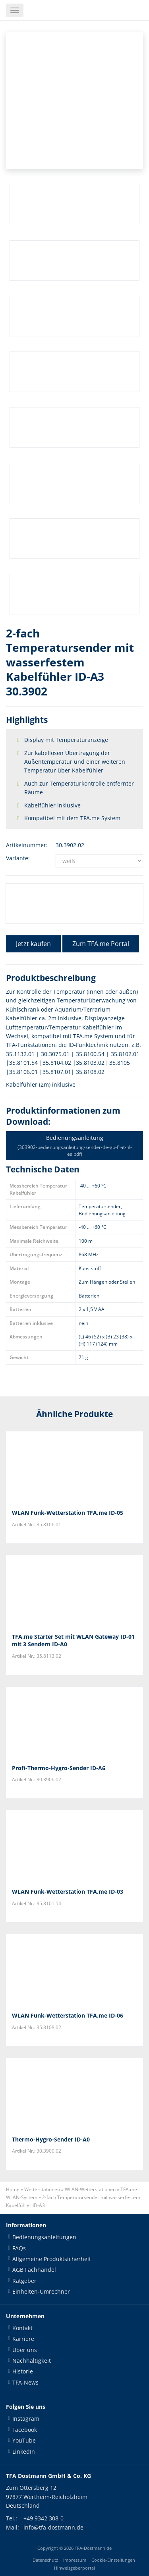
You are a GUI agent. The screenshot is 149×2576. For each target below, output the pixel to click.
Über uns (24, 2350)
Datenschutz (45, 2560)
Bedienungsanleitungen (44, 2237)
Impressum (74, 2560)
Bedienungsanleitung (74, 1145)
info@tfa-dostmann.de (53, 2527)
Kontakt (22, 2328)
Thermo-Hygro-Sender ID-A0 (51, 2139)
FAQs (19, 2248)
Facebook (24, 2429)
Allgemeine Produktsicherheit (51, 2259)
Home (12, 2189)
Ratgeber (24, 2280)
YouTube (24, 2440)
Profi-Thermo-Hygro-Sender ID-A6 (58, 1768)
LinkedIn (23, 2451)
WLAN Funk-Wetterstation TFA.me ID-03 (67, 1891)
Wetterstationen (42, 2189)
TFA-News (25, 2382)
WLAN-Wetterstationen (90, 2189)
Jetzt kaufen (33, 943)
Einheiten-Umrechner (41, 2291)
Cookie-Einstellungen (113, 2560)
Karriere (23, 2338)
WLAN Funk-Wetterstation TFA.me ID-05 (67, 1512)
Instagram (25, 2418)
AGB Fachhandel (34, 2269)
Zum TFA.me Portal (100, 943)
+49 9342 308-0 (43, 2518)
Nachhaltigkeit (31, 2360)
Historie (22, 2371)
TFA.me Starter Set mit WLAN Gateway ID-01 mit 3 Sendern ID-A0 (73, 1640)
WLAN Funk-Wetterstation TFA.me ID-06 (67, 2015)
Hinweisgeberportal (74, 2568)
